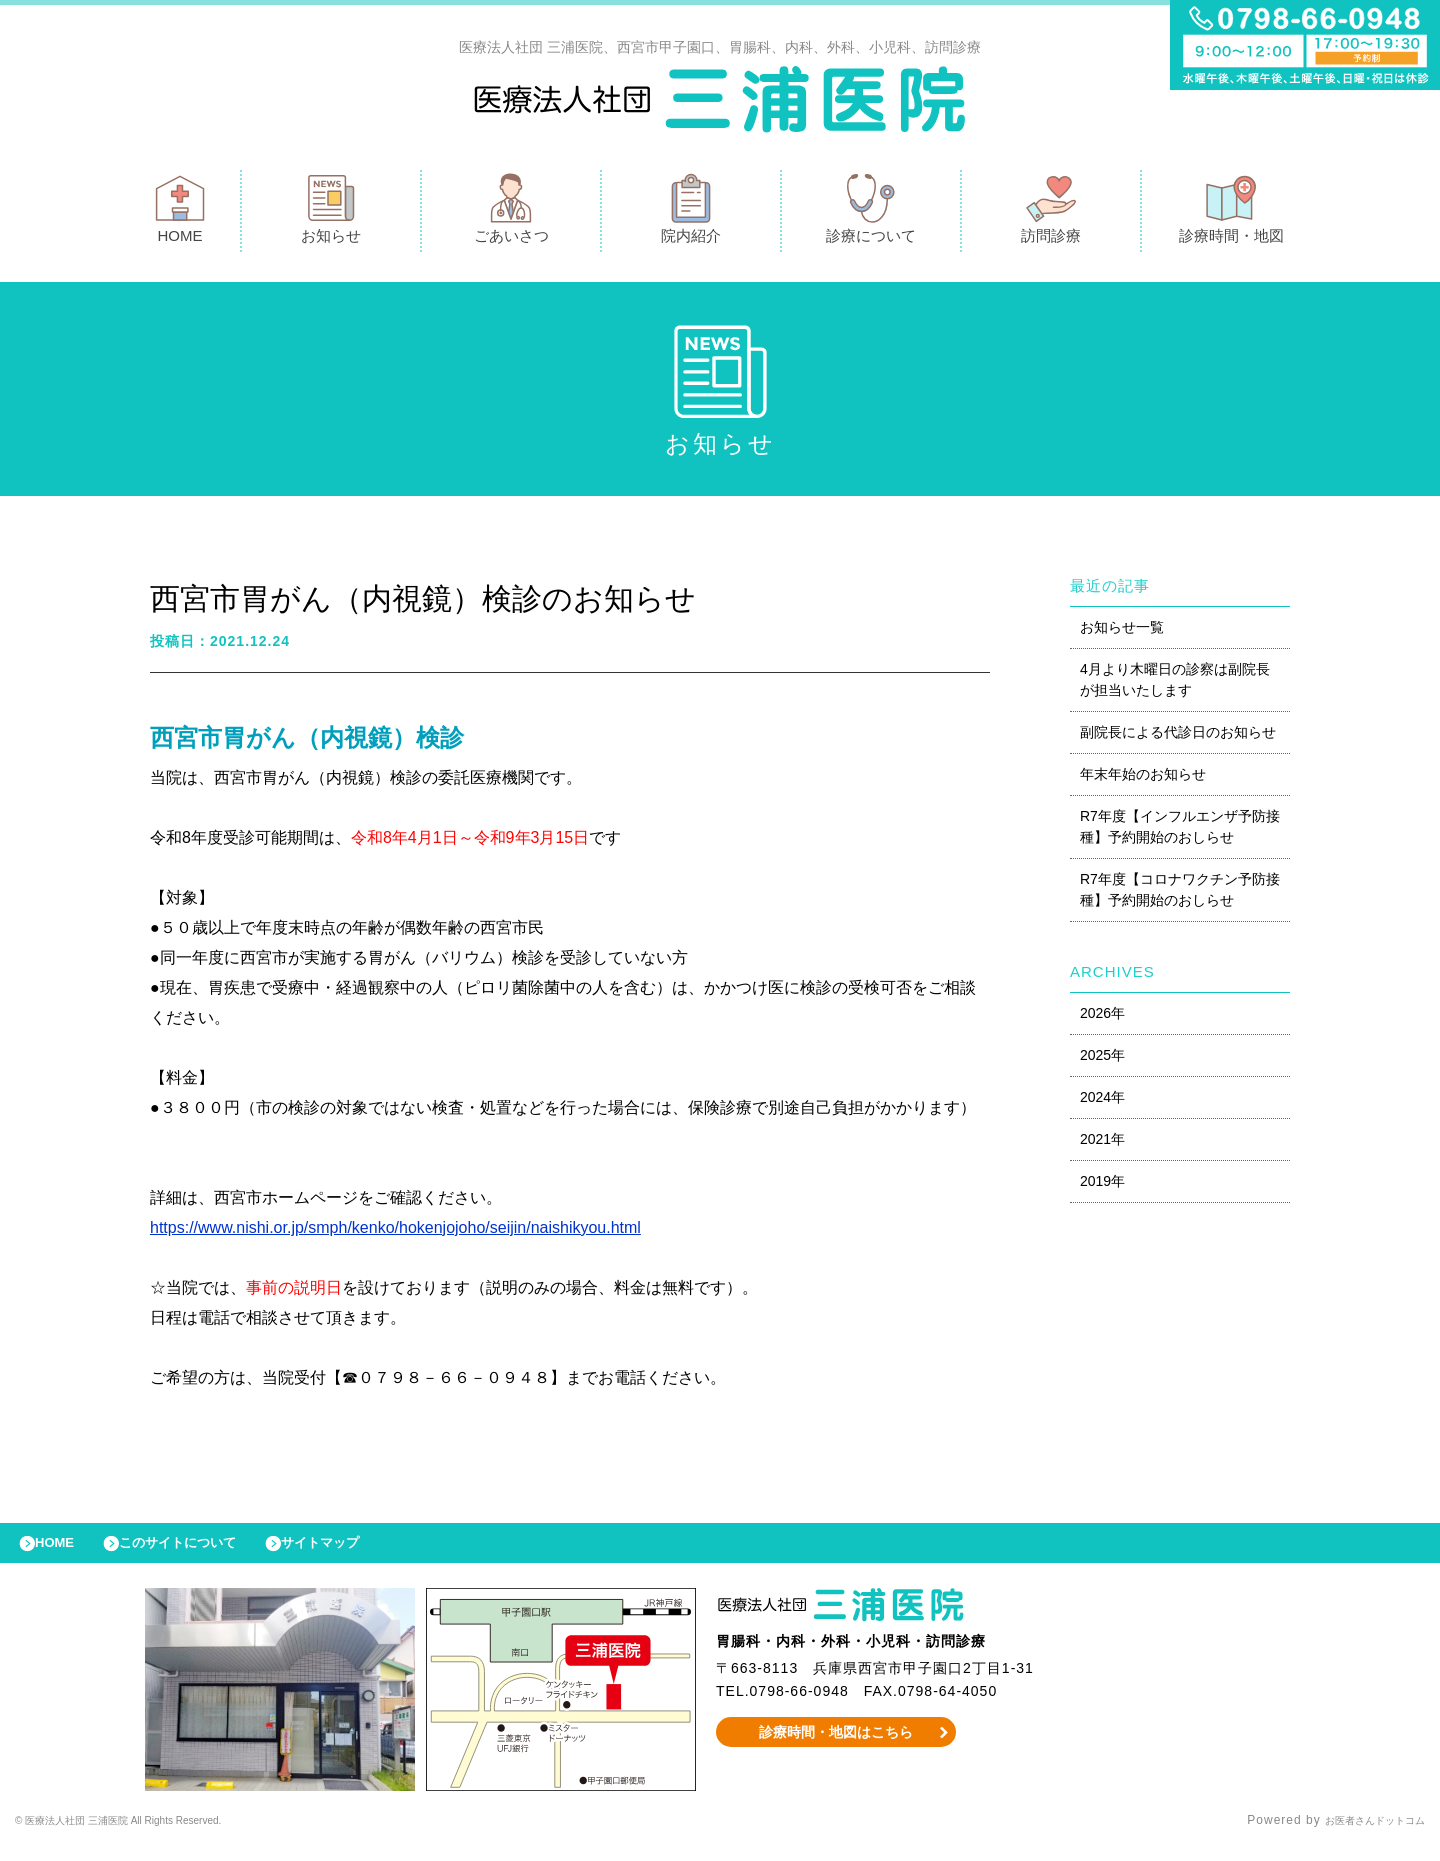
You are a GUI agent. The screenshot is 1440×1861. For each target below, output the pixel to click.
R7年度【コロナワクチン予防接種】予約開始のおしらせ (1180, 894)
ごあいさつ (511, 213)
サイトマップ (366, 1553)
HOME (180, 213)
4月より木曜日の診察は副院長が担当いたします (1175, 684)
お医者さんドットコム (1360, 1836)
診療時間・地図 (1231, 213)
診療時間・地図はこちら (836, 1747)
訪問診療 (1051, 213)
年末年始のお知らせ (1143, 779)
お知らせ (331, 213)
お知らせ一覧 (1122, 632)
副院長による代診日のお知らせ (1178, 737)
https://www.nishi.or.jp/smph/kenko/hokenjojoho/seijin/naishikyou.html (395, 1232)
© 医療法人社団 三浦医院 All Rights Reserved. (156, 1836)
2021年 (1102, 1144)
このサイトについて (203, 1553)
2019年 (1102, 1186)
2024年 (1102, 1102)
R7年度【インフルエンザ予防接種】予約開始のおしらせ (1180, 831)
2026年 (1102, 1018)
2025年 (1102, 1060)
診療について (871, 213)
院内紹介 (691, 213)
